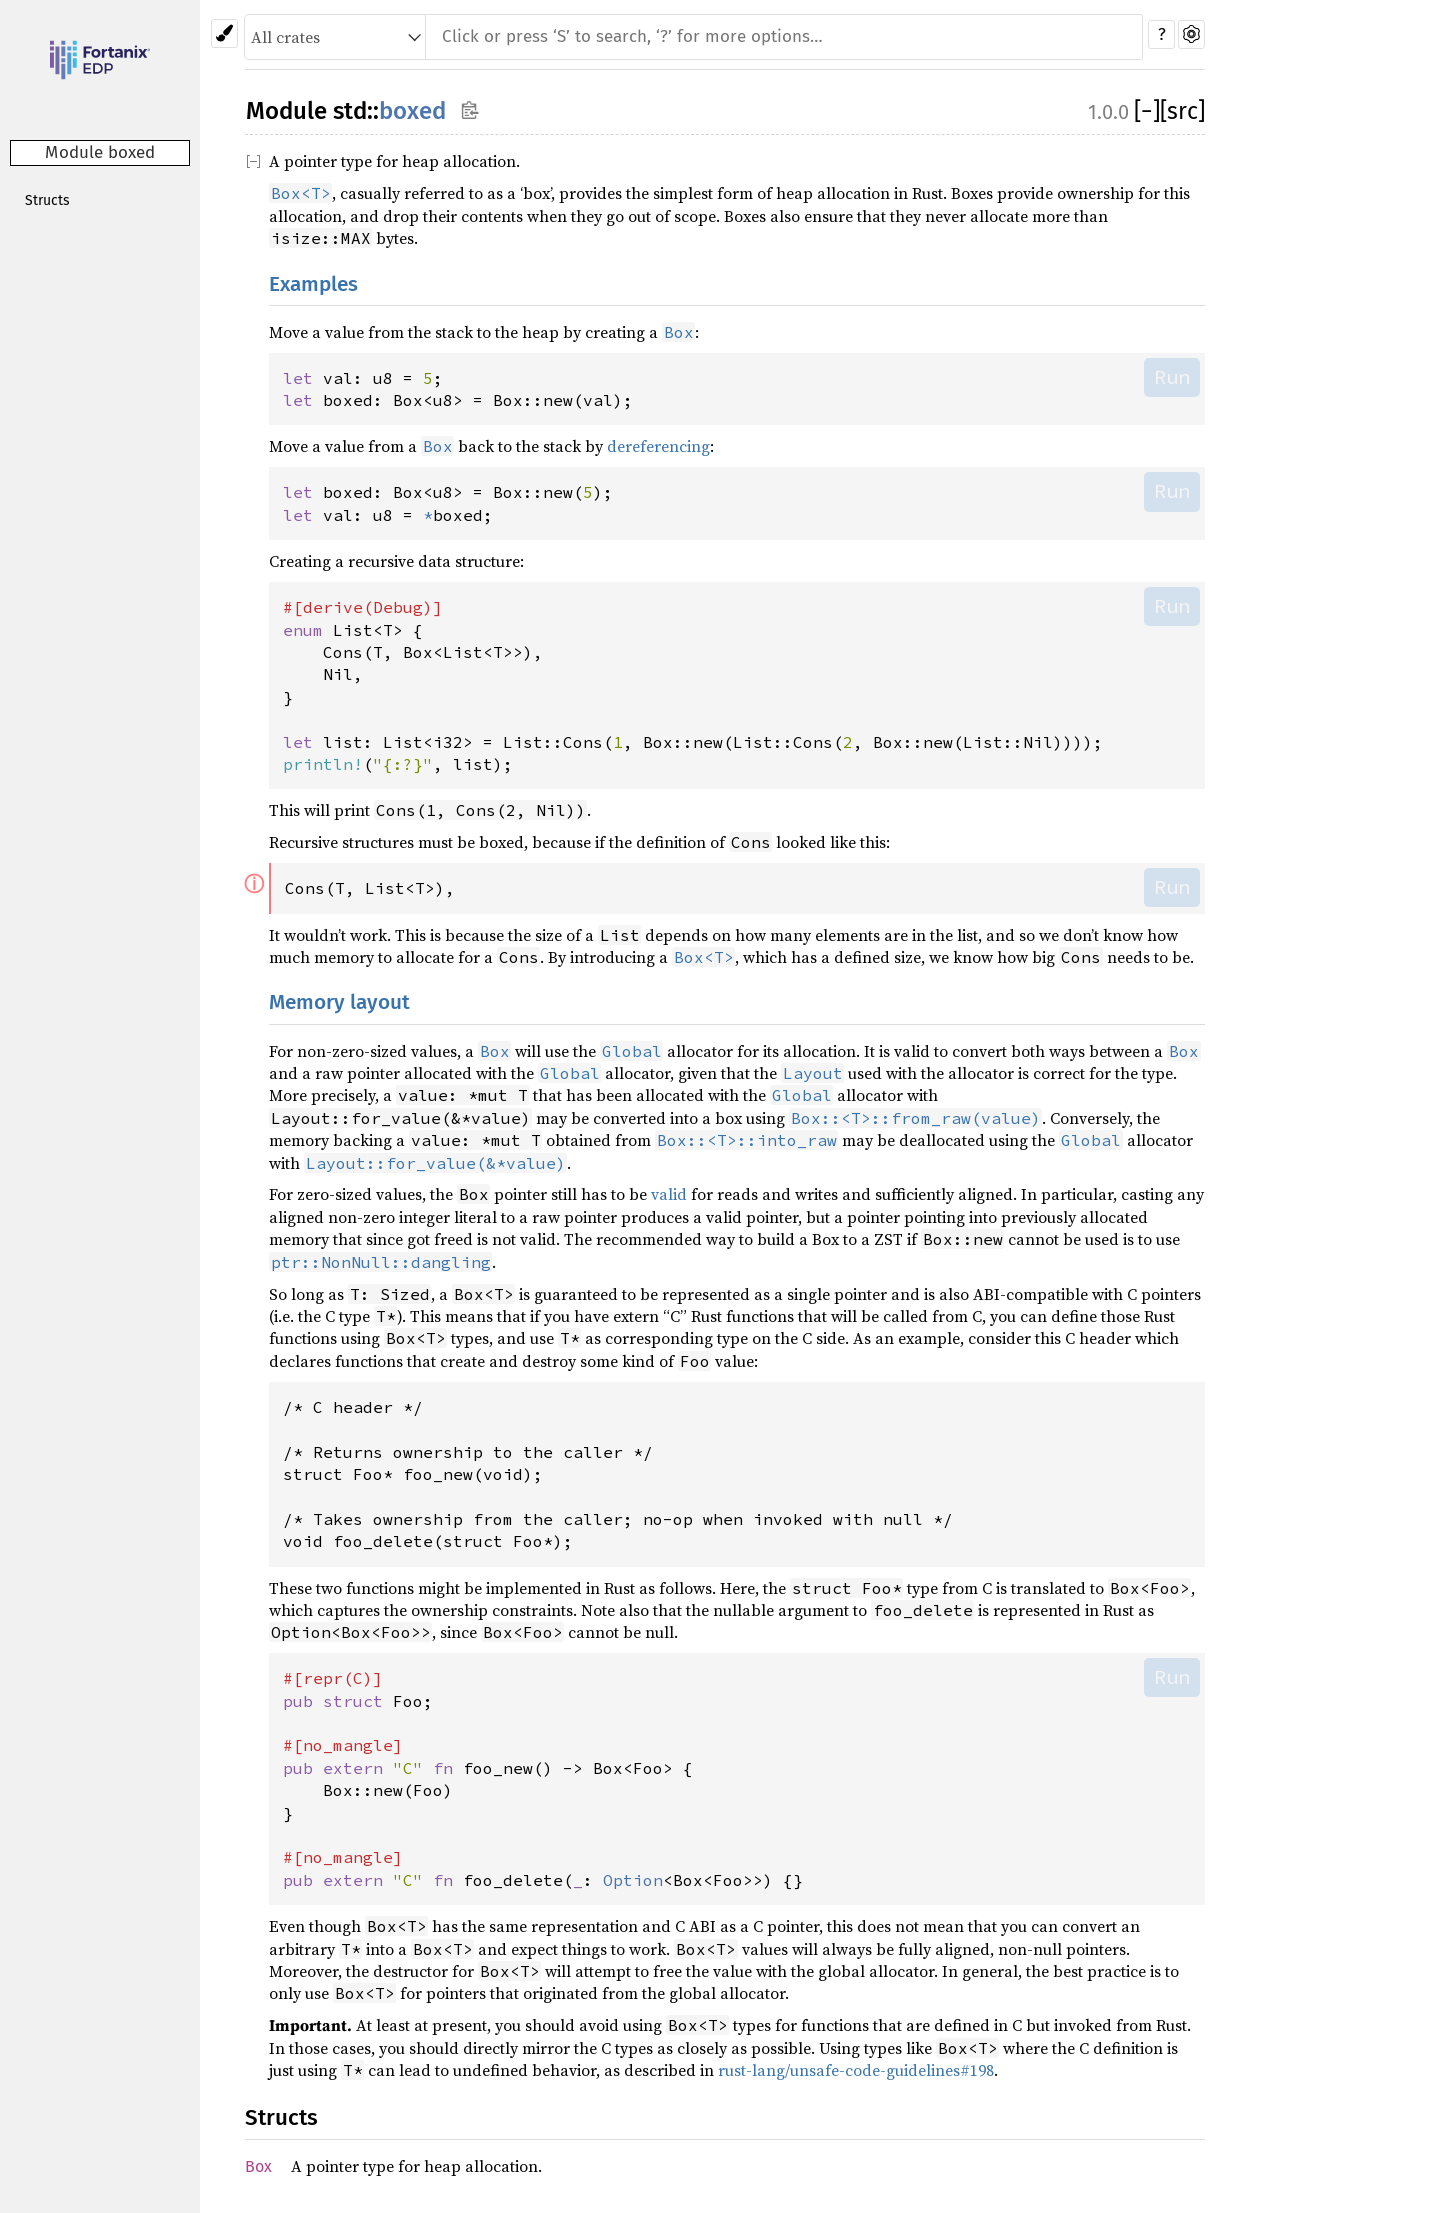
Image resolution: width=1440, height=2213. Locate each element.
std (350, 111)
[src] (1182, 111)
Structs (47, 200)
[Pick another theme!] (224, 33)
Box (258, 2166)
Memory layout (339, 1002)
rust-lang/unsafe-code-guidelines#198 (856, 2070)
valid (669, 1194)
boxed (412, 111)
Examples (313, 284)
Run (1172, 377)
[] (1147, 111)
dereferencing (658, 446)
